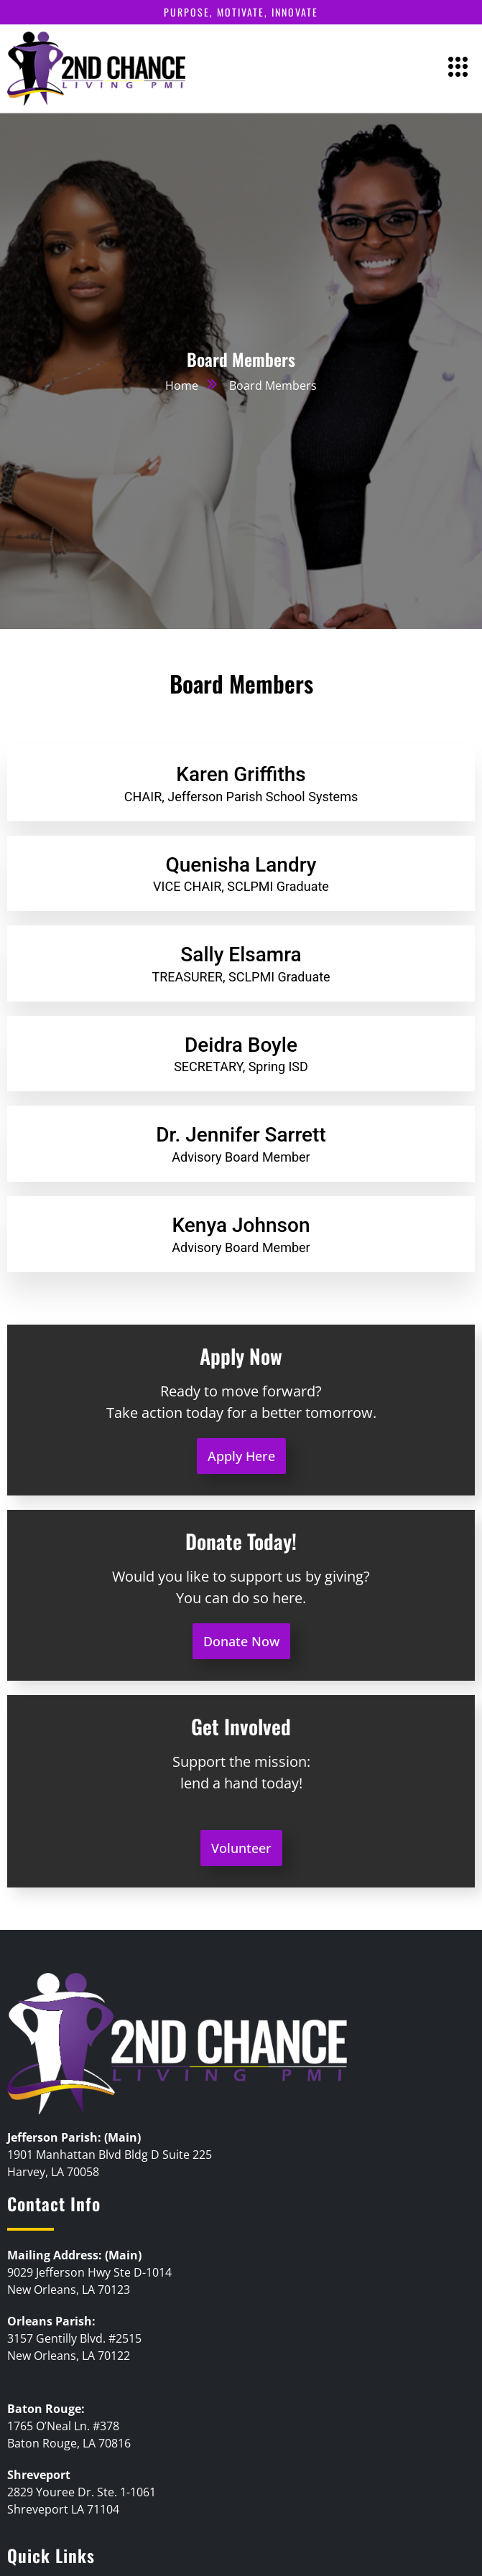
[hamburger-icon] (458, 69)
